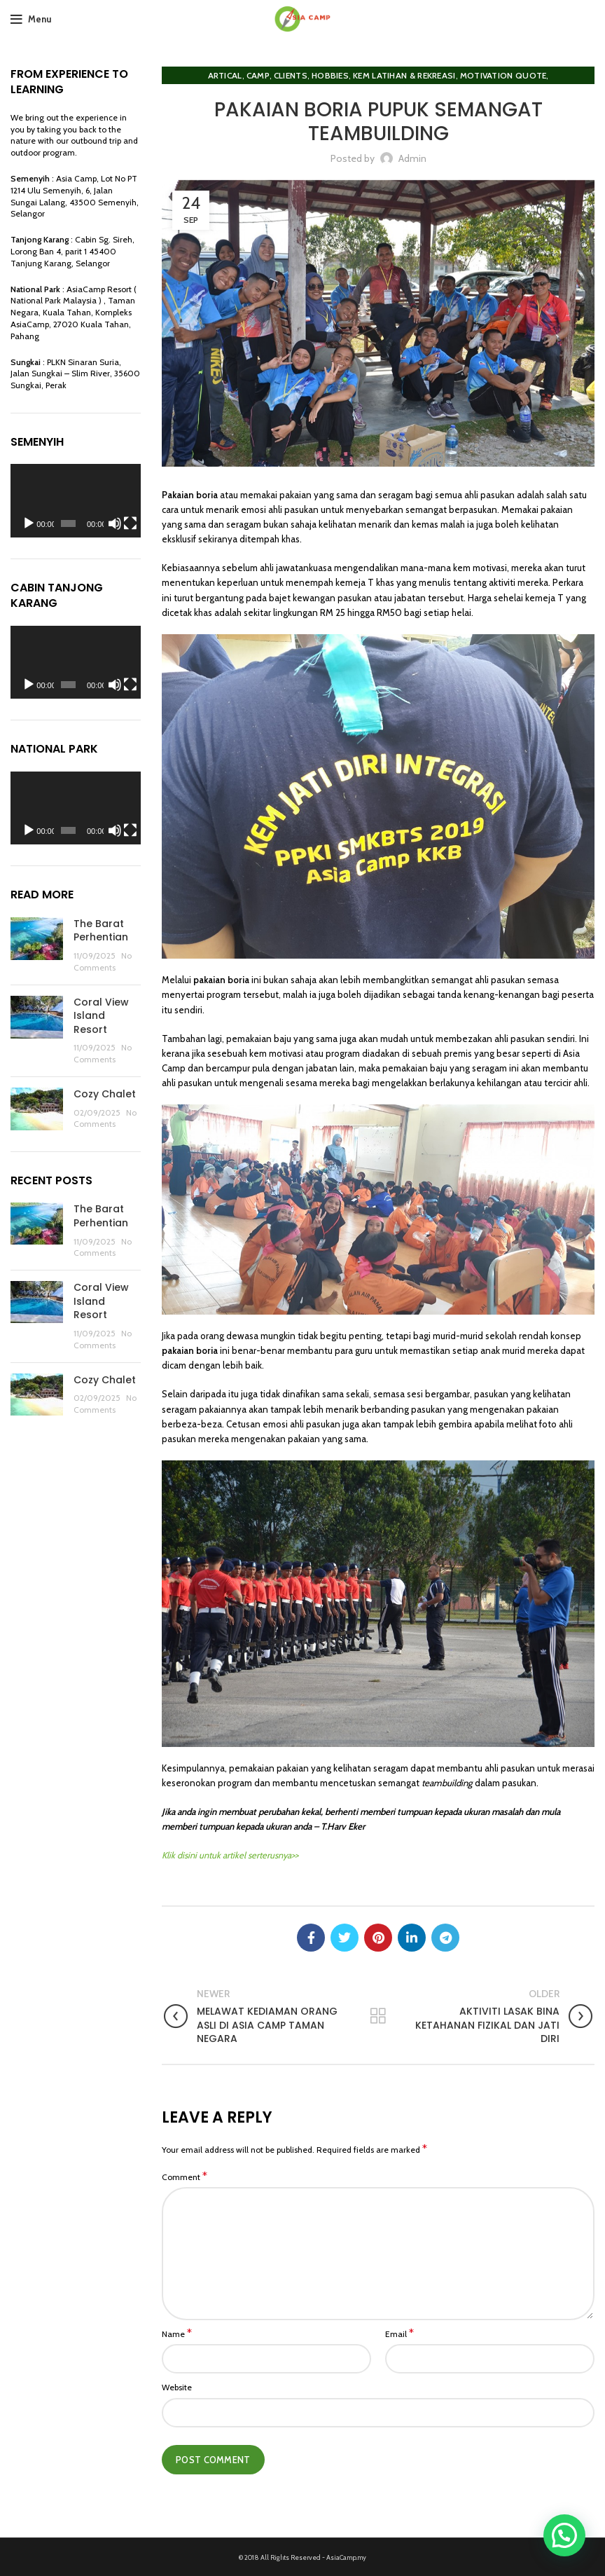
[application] (76, 500)
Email (399, 2333)
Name (177, 2333)
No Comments (103, 961)
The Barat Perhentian (101, 931)
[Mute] (115, 523)
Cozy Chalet (105, 1094)
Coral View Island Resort (101, 1015)
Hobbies (330, 75)
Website (177, 2387)
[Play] (29, 523)
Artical (225, 75)
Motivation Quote (503, 75)
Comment (184, 2176)
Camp (258, 75)
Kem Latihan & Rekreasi (404, 75)
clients (290, 75)
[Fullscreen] (130, 523)
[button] (564, 2535)
